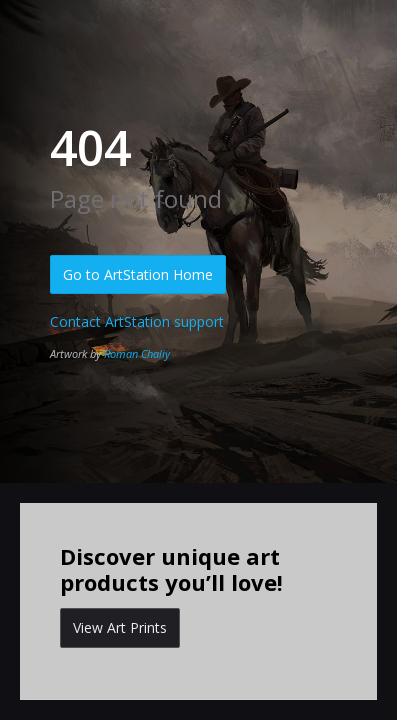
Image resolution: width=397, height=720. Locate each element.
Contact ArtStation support (137, 321)
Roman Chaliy (137, 353)
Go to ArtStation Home (138, 274)
